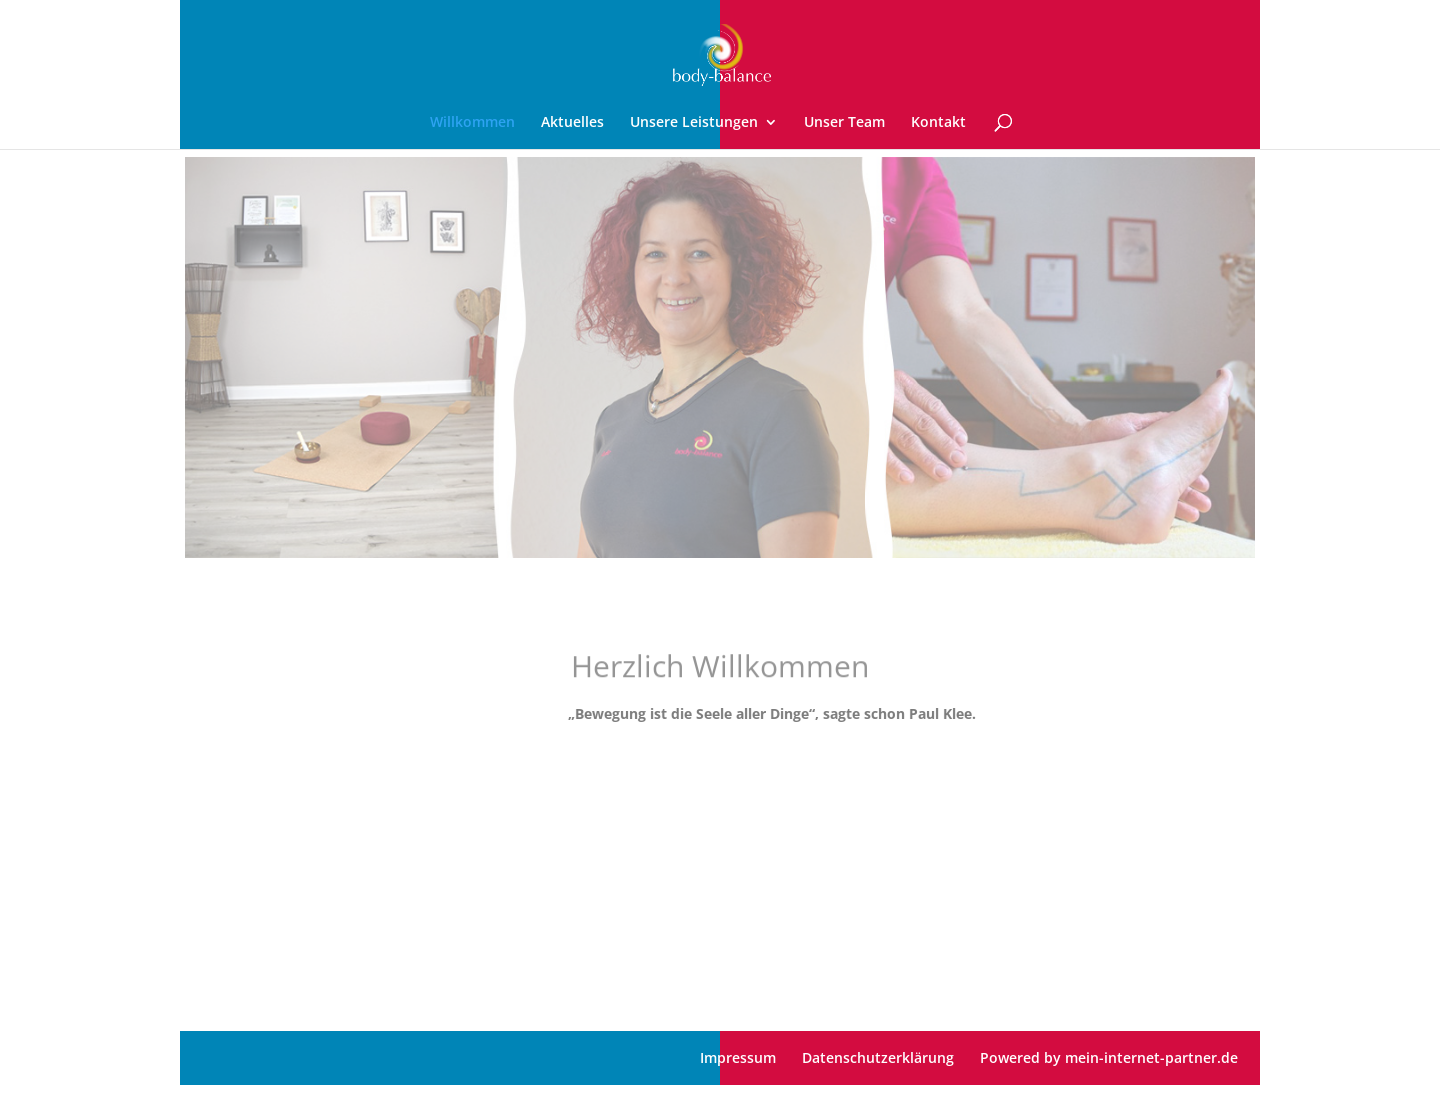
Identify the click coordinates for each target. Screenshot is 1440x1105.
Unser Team (844, 123)
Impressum (738, 1057)
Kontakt (938, 123)
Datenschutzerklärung (878, 1057)
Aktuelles (572, 123)
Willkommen (472, 123)
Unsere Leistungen (694, 123)
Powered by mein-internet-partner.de (1109, 1057)
